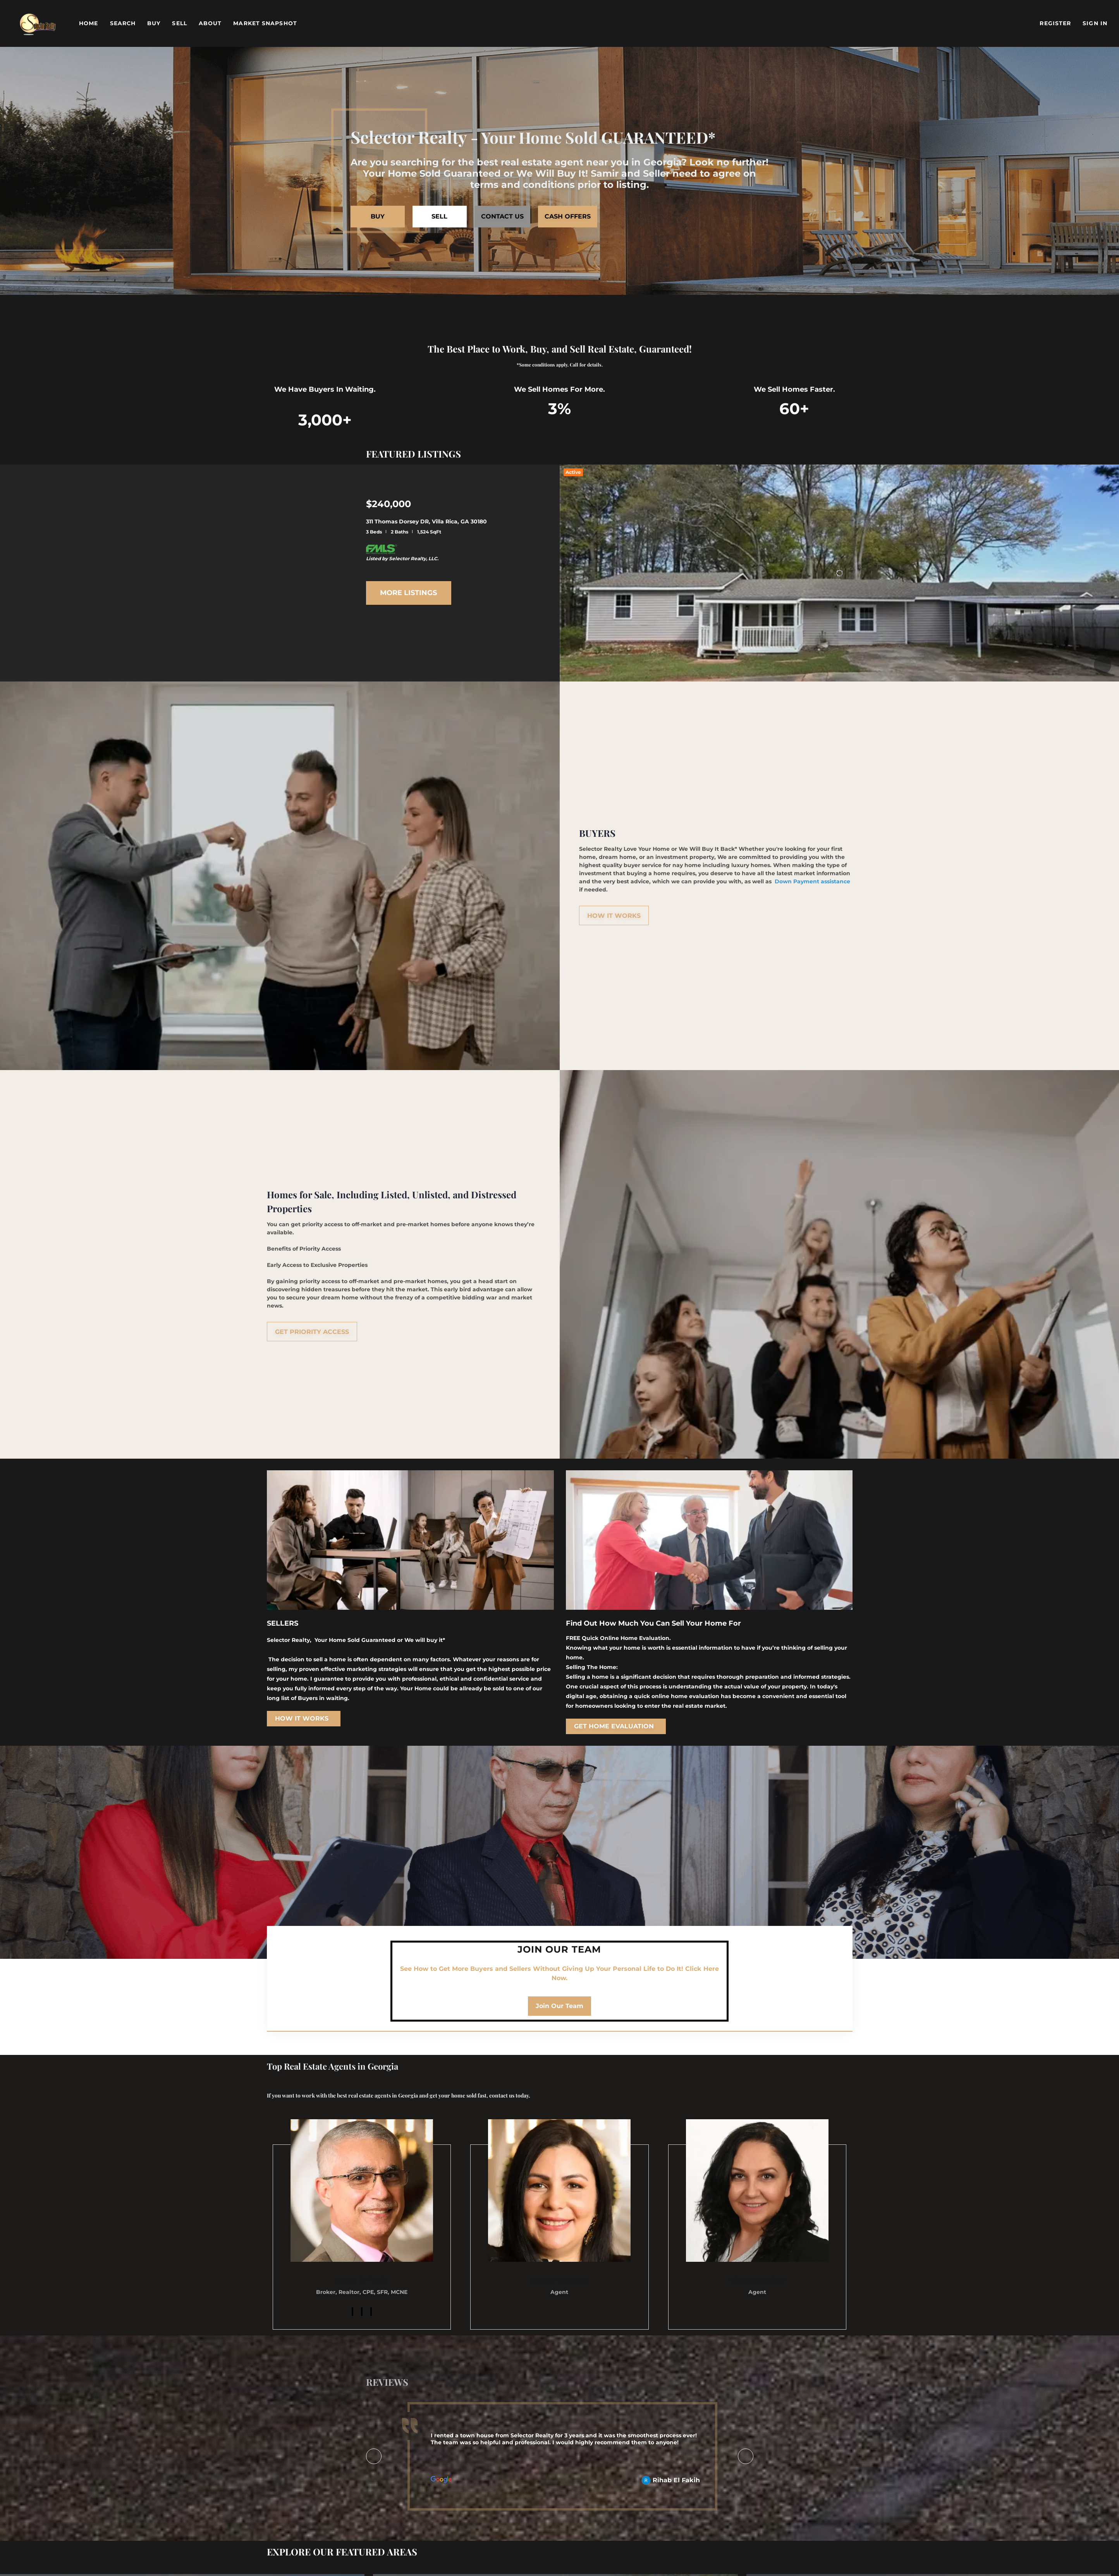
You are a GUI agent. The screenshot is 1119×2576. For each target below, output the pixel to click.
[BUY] (378, 216)
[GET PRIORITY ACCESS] (312, 1331)
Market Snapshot (265, 23)
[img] (361, 2190)
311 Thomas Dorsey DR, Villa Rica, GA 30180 (426, 521)
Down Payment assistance (812, 881)
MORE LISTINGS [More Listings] (408, 593)
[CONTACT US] (502, 216)
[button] (37, 23)
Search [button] (123, 23)
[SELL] (440, 216)
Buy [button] (153, 23)
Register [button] (1055, 23)
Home (88, 23)
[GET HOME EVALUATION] (616, 1726)
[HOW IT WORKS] (614, 915)
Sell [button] (179, 23)
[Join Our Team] (559, 2006)
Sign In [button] (1095, 23)
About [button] (210, 23)
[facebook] (352, 2311)
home (350, 1297)
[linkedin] (362, 2311)
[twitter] (371, 2311)
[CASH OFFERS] (567, 216)
